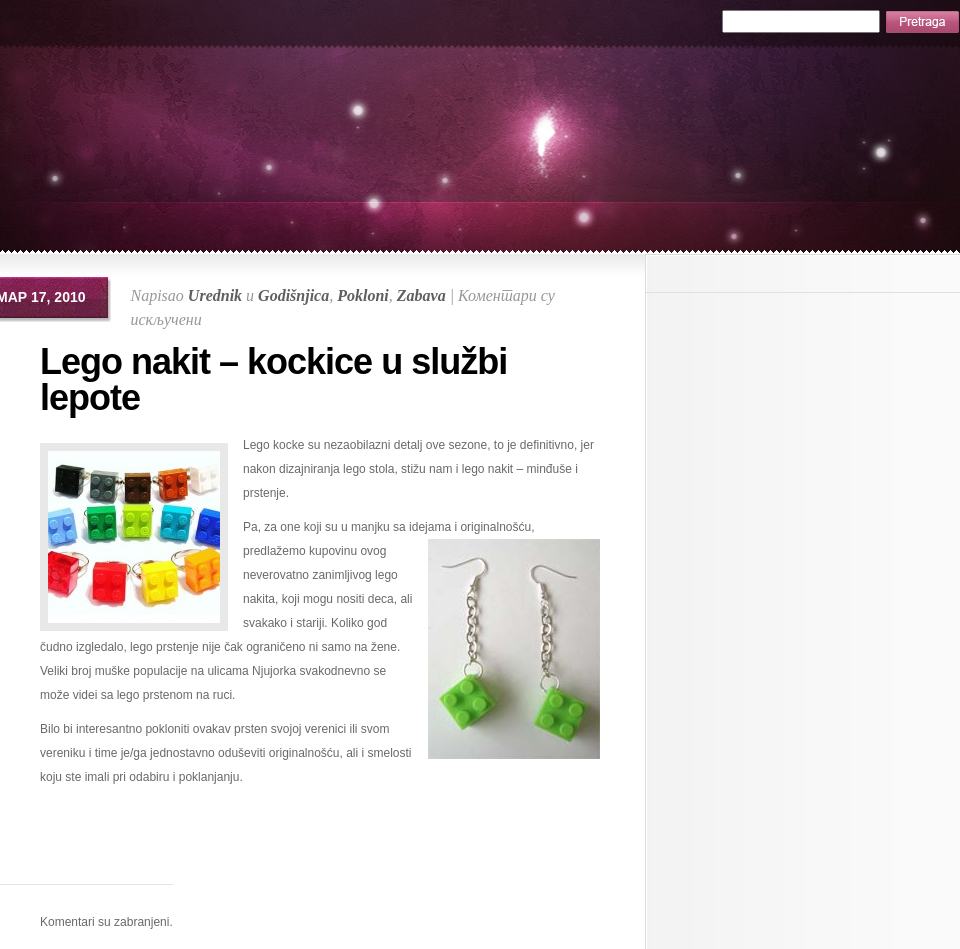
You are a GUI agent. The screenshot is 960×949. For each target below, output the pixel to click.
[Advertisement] (323, 854)
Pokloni (363, 295)
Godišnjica (293, 295)
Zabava (421, 295)
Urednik (215, 295)
